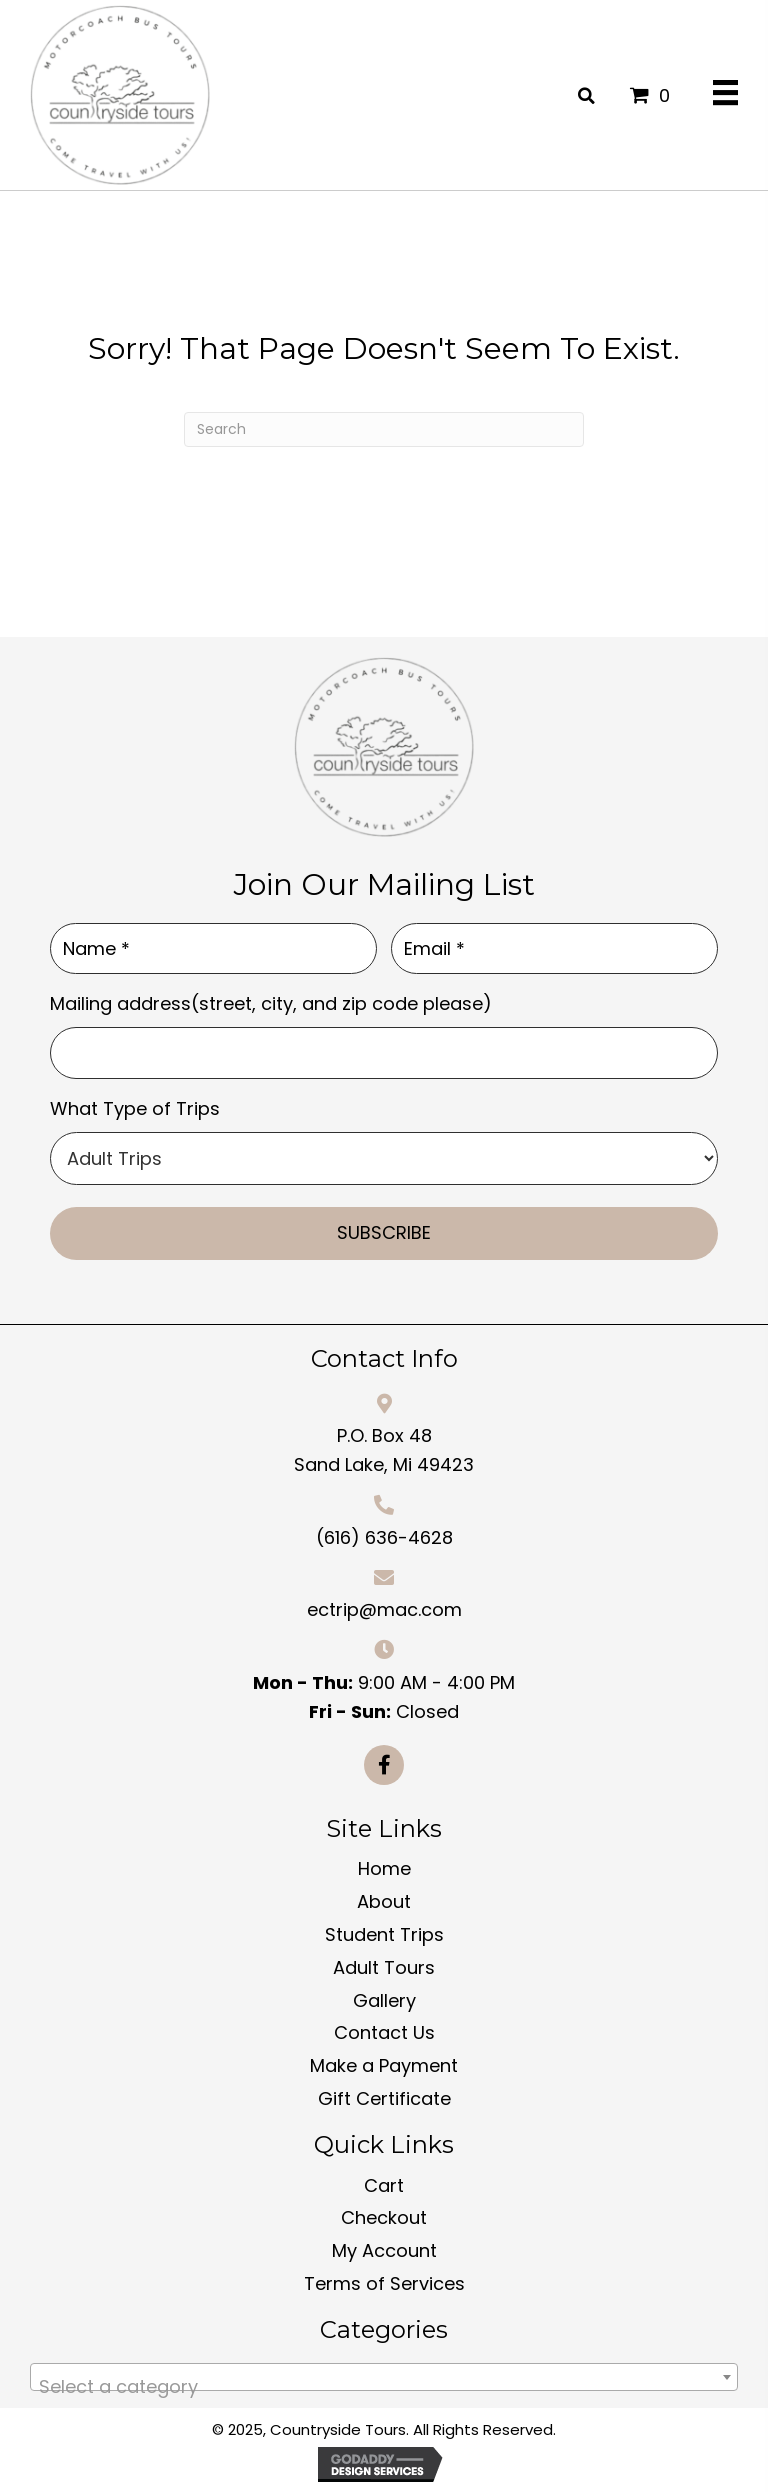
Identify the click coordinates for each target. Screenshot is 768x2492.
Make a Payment (384, 2065)
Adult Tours (384, 1966)
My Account (384, 2250)
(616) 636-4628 (384, 1536)
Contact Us (384, 2032)
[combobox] (384, 2376)
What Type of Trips (135, 1108)
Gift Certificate (384, 2097)
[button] (384, 1764)
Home (384, 1868)
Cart (384, 2184)
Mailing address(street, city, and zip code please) (271, 1003)
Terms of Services (384, 2282)
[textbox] (384, 2386)
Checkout (384, 2217)
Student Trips (384, 1933)
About (384, 1901)
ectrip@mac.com (384, 1609)
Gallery (384, 1999)
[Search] (384, 429)
